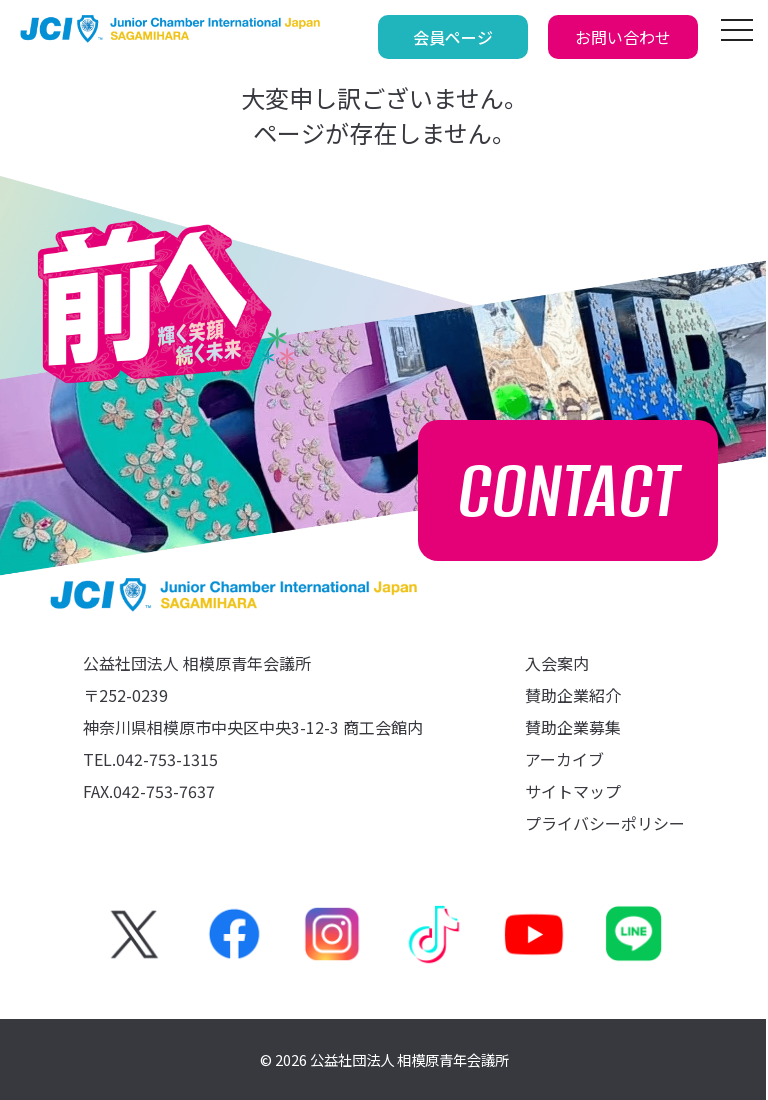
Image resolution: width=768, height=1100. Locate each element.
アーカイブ (564, 759)
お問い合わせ (623, 37)
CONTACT (568, 490)
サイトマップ (573, 791)
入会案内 (557, 663)
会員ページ (453, 37)
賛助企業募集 (573, 727)
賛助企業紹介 (573, 695)
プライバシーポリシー (605, 823)
